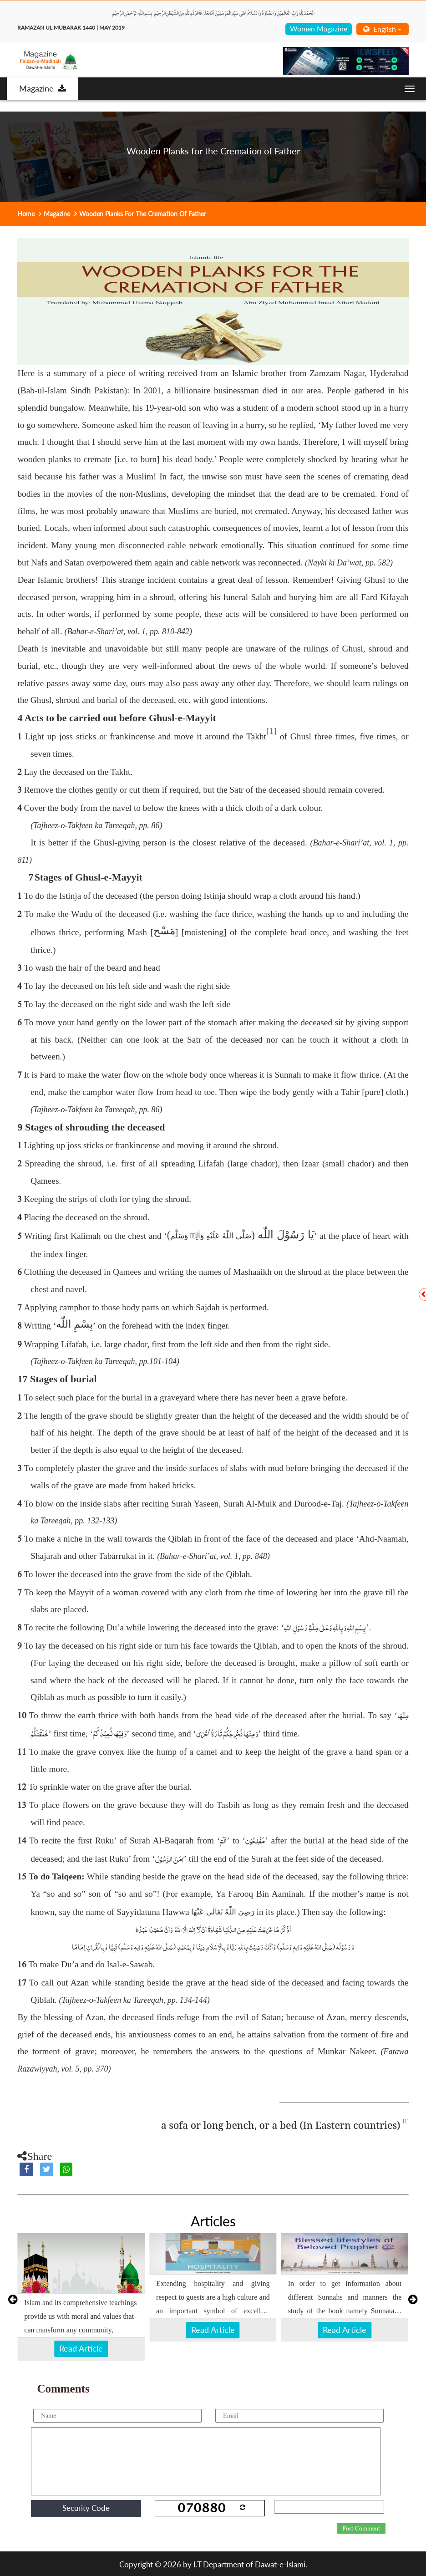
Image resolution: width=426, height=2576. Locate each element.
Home (26, 214)
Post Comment (361, 2528)
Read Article (81, 2348)
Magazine (42, 88)
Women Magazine (318, 28)
